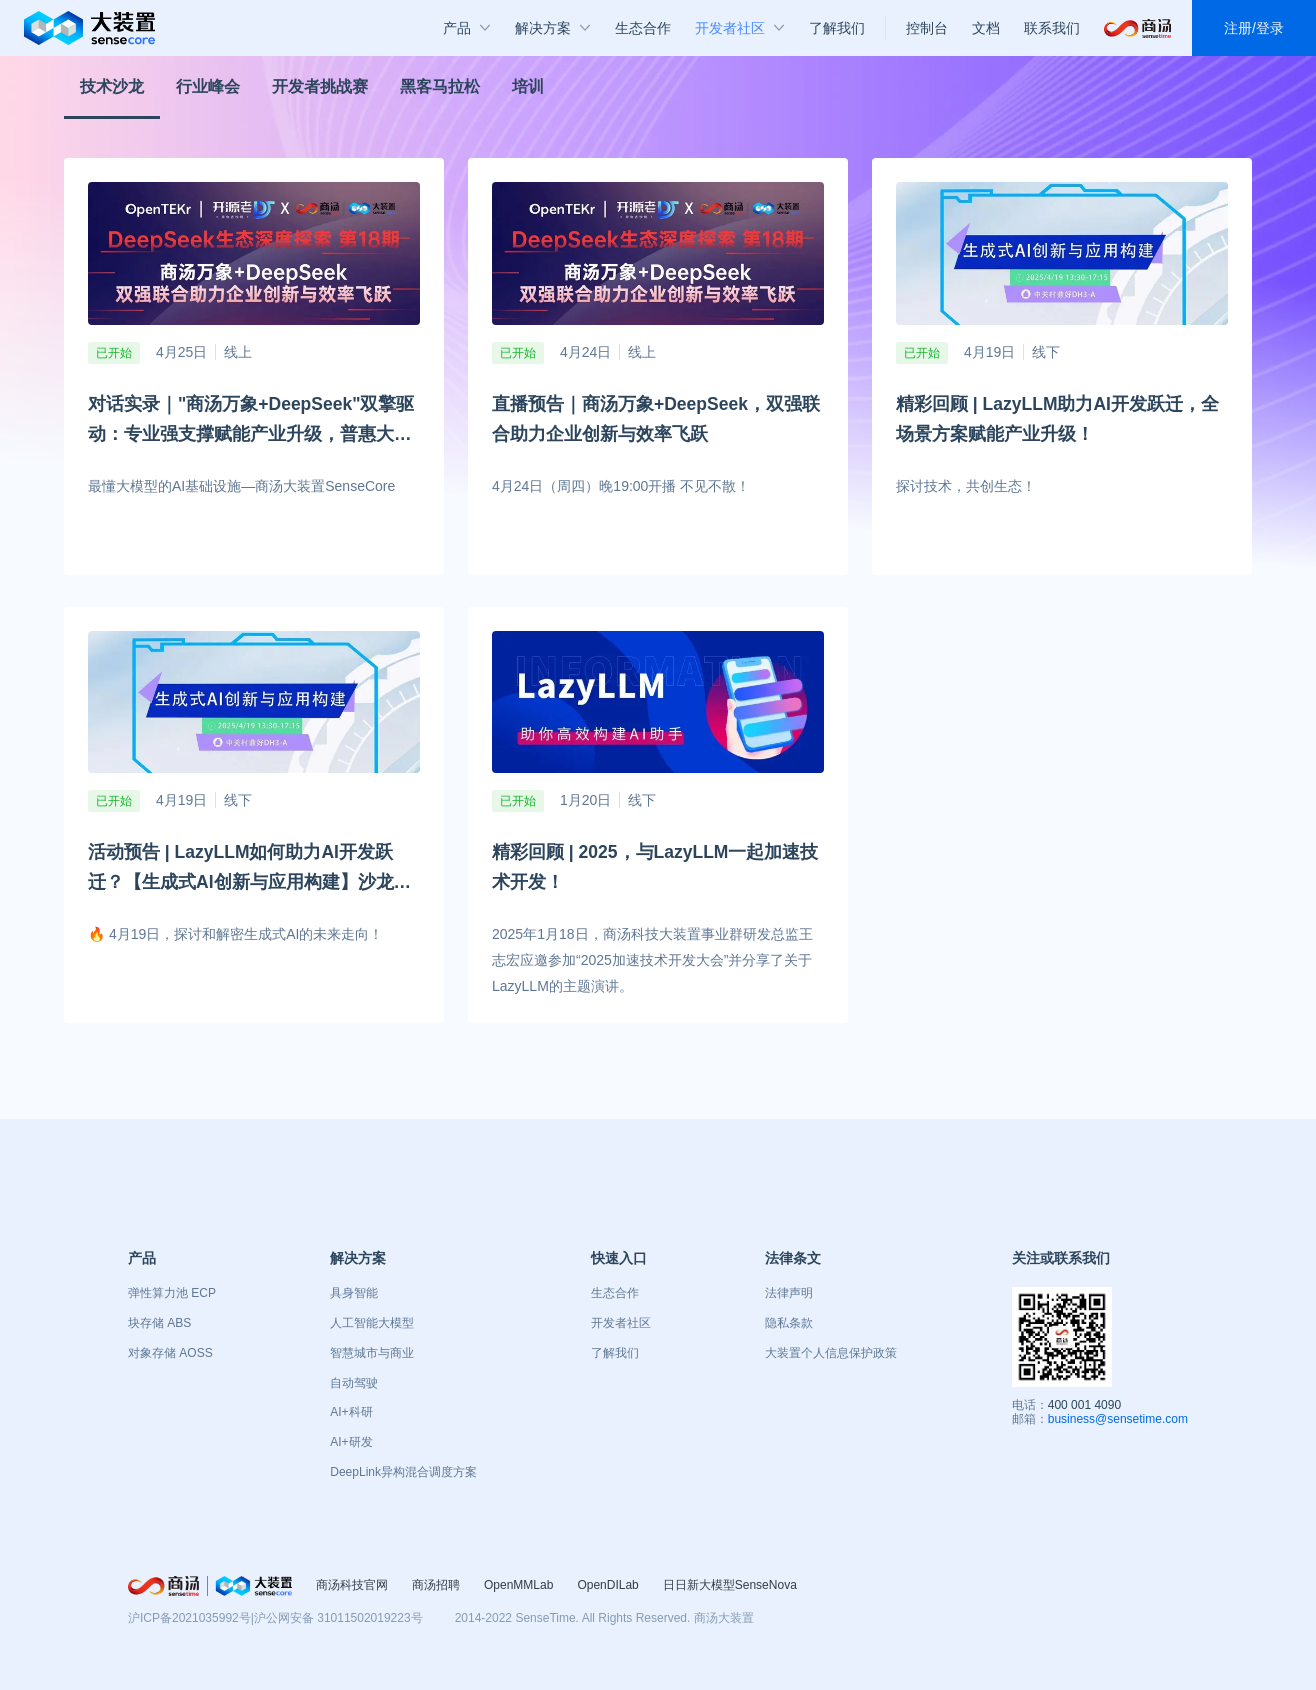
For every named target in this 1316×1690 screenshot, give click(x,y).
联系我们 (1052, 28)
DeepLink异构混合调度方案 (403, 1472)
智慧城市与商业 (372, 1353)
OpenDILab (607, 1585)
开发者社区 (621, 1323)
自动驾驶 (354, 1383)
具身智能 (354, 1293)
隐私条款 (789, 1323)
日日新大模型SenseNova (730, 1585)
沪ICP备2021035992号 (189, 1618)
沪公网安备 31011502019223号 (338, 1618)
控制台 (927, 28)
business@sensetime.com (1118, 1419)
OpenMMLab (518, 1585)
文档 (986, 28)
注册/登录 (1254, 28)
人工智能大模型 (372, 1323)
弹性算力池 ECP (172, 1293)
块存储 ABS (159, 1323)
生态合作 (615, 1293)
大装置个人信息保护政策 (831, 1353)
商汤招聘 (436, 1585)
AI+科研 (351, 1412)
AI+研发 (351, 1442)
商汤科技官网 (352, 1585)
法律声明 (789, 1293)
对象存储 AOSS (170, 1353)
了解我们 (615, 1353)
